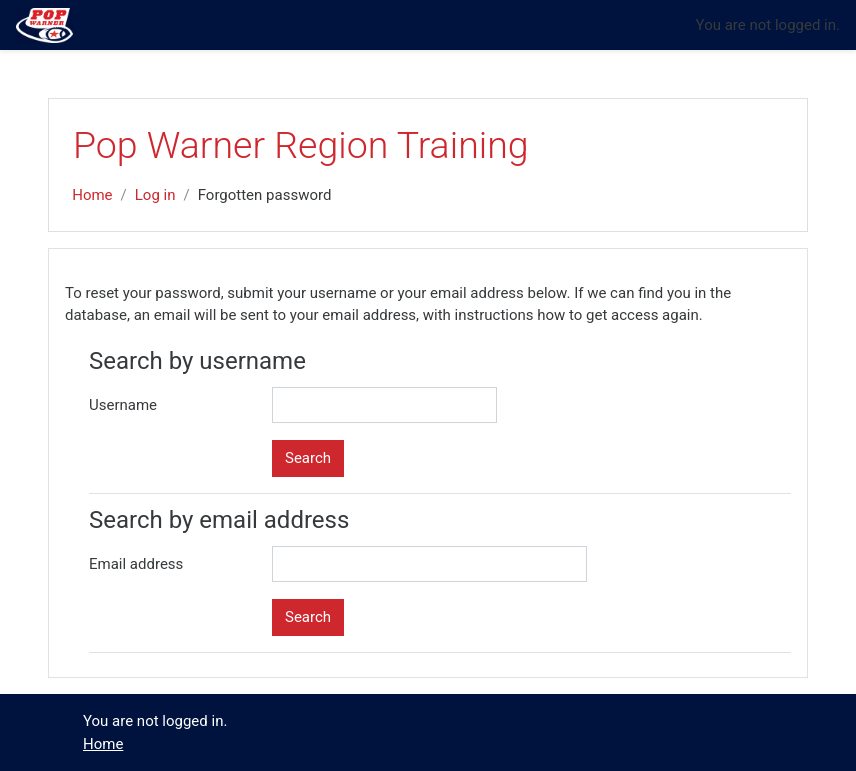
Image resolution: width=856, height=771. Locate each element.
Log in (155, 195)
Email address (136, 564)
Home (92, 195)
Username (123, 405)
